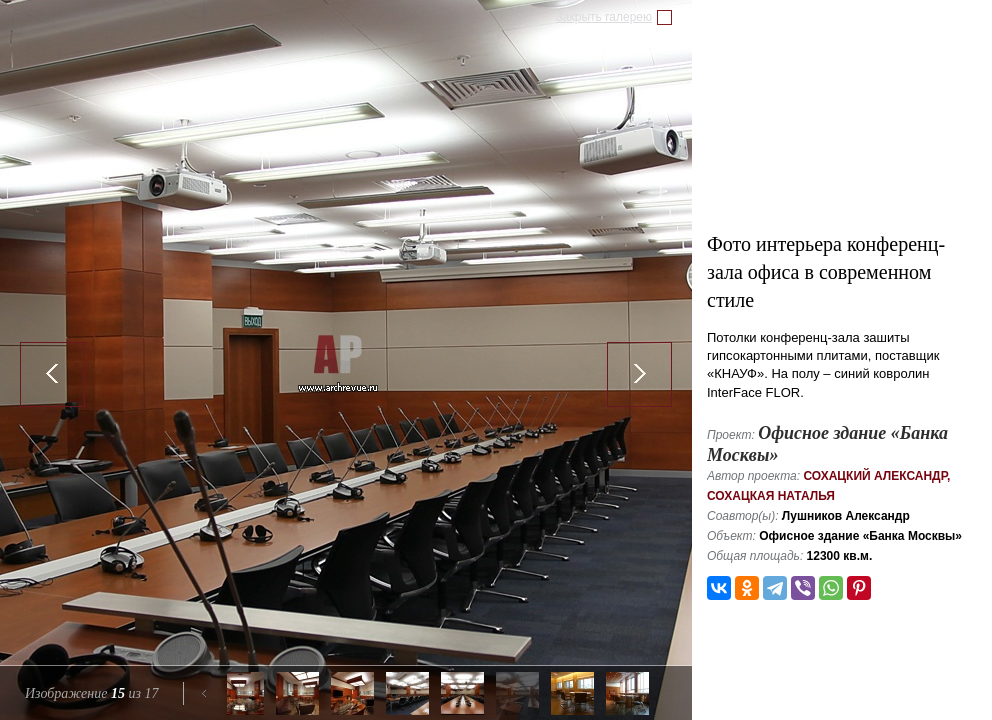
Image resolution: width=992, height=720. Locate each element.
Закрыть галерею (604, 17)
